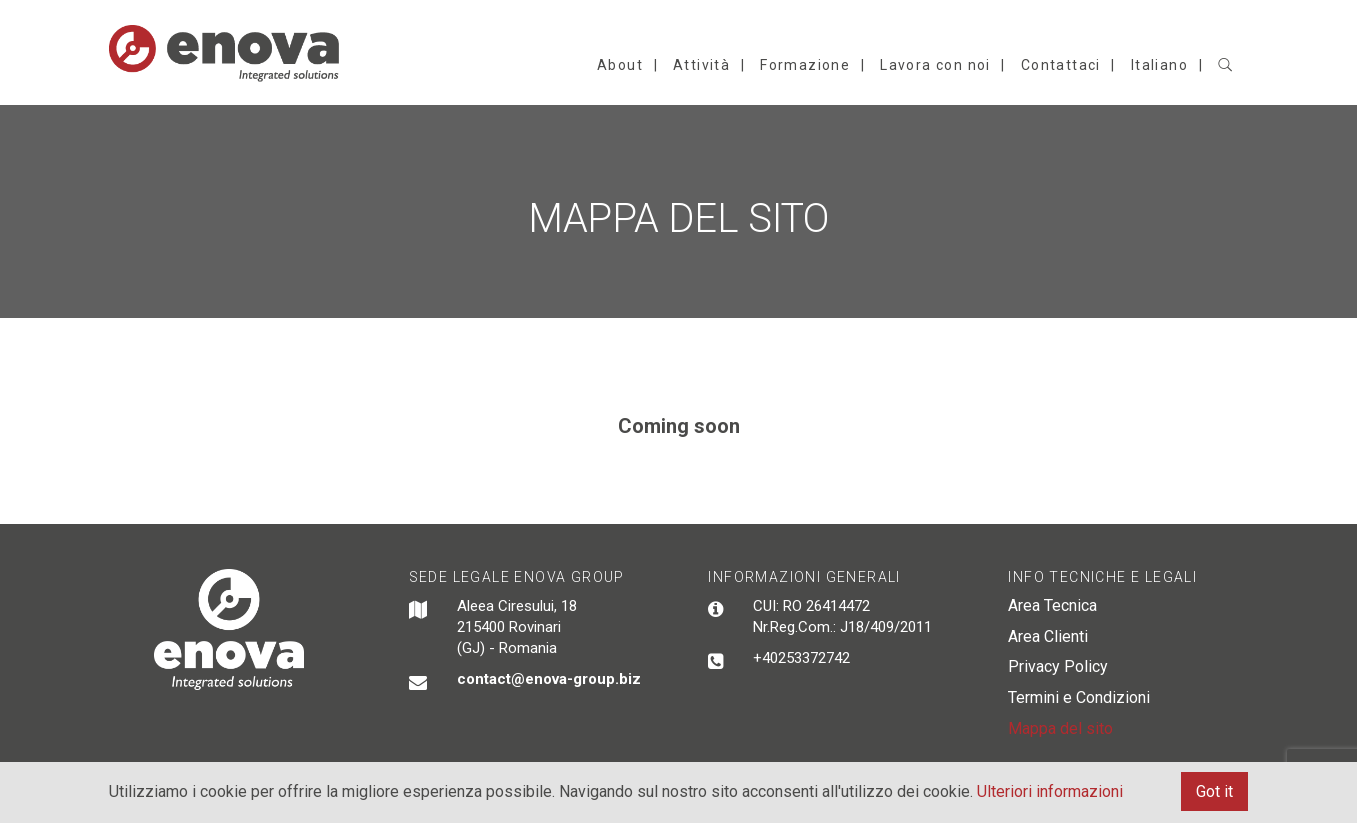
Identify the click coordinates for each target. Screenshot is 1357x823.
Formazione (805, 65)
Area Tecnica (1052, 605)
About (620, 65)
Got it (1214, 791)
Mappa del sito (1060, 728)
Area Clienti (1048, 636)
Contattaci (1061, 65)
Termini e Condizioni (1079, 697)
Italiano (1159, 65)
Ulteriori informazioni (1050, 791)
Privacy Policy (1058, 666)
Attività (701, 65)
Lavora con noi (935, 65)
